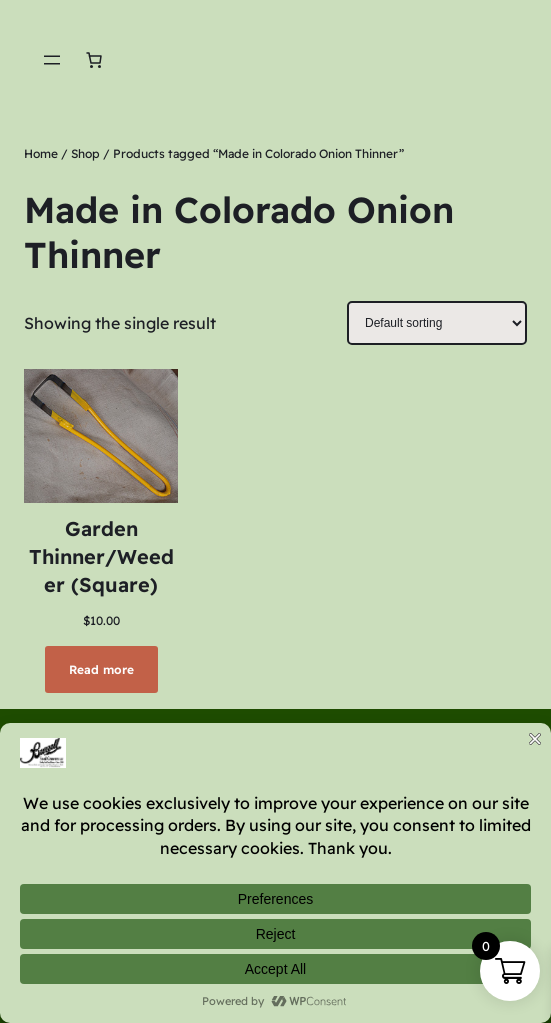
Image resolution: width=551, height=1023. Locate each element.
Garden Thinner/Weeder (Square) (101, 556)
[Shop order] (437, 323)
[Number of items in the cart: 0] (94, 60)
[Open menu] (52, 60)
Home (41, 153)
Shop (85, 153)
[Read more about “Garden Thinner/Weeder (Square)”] (101, 669)
